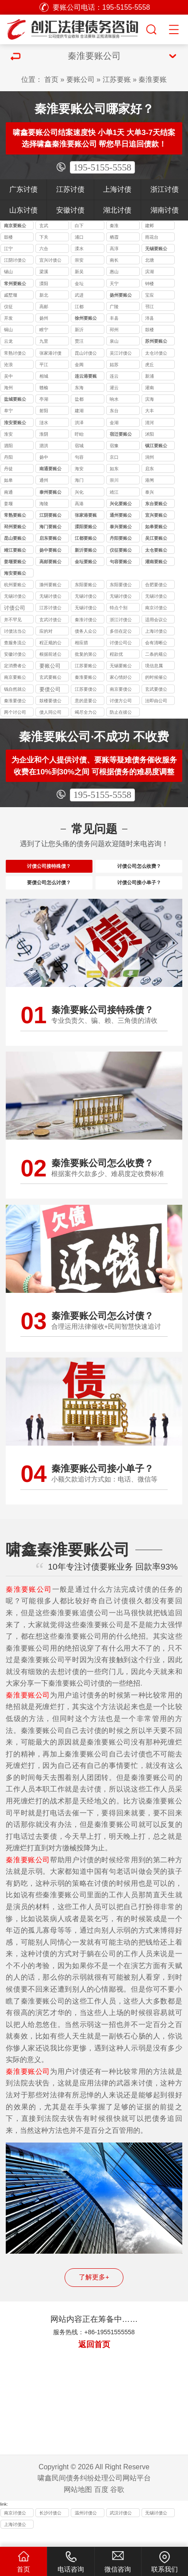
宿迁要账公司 (121, 435)
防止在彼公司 (121, 713)
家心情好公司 (121, 678)
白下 (79, 225)
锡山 (8, 271)
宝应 (149, 295)
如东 (114, 468)
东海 (79, 387)
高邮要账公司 (50, 562)
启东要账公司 (50, 539)
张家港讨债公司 (50, 354)
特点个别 (118, 607)
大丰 (149, 410)
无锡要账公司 (156, 249)
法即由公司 (156, 700)
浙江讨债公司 (121, 620)
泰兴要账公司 (121, 527)
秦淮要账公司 (86, 678)
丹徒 (8, 468)
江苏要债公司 (86, 690)
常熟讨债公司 (15, 354)
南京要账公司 (15, 226)
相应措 (81, 642)
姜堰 (8, 503)
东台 (114, 410)
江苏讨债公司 (50, 608)
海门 (79, 480)
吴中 (8, 376)
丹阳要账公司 (121, 539)
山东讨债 (23, 210)
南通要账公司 (50, 469)
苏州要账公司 (156, 342)
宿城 (79, 445)
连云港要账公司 (86, 377)
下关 (43, 237)
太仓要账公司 (156, 551)
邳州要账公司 (15, 527)
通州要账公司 (121, 516)
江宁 (8, 248)
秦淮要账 (152, 79)
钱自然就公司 (15, 690)
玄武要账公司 (50, 678)
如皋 (8, 480)
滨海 (149, 399)
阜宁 (8, 410)
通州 (43, 480)
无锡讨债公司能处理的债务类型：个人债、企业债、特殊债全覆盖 (50, 597)
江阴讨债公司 (15, 261)
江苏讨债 (70, 189)
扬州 (43, 318)
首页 (51, 79)
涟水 (43, 422)
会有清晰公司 (156, 643)
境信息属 (154, 665)
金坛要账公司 (86, 562)
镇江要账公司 (156, 446)
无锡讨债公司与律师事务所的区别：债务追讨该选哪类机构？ (156, 597)
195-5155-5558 (102, 167)
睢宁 (43, 329)
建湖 (79, 410)
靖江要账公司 (15, 551)
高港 (79, 503)
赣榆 (43, 387)
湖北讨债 (117, 210)
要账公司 (80, 79)
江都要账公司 (86, 539)
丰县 (114, 318)
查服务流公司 (15, 643)
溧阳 (43, 283)
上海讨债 (117, 189)
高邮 (43, 306)
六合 (43, 248)
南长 (114, 260)
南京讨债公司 (156, 608)
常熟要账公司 (15, 516)
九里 (43, 341)
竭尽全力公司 (86, 713)
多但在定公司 (121, 632)
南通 (8, 492)
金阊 (79, 364)
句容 (79, 457)
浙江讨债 (164, 189)
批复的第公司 (86, 655)
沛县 (149, 318)
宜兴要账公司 (156, 516)
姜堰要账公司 (15, 562)
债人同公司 (50, 712)
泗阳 (8, 445)
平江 (43, 364)
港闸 (149, 480)
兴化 (79, 492)
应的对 (46, 631)
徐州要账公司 (86, 319)
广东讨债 (23, 189)
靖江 (114, 492)
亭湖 (43, 399)
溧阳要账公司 (86, 527)
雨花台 (151, 237)
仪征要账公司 (121, 551)
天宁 (114, 283)
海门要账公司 (50, 527)
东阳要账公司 (86, 585)
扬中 (43, 457)
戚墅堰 (10, 295)
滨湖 (149, 271)
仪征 (8, 306)
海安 (79, 468)
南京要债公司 (121, 690)
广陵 (114, 306)
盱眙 (79, 434)
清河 (149, 422)
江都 (79, 306)
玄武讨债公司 (50, 620)
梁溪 (43, 271)
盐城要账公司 (15, 400)
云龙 (8, 341)
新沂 (79, 329)
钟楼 (149, 283)
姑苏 (114, 364)
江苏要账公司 (86, 666)
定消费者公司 (15, 666)
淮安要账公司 (15, 423)
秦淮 (114, 225)
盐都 (79, 399)
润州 (149, 457)
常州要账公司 (15, 284)
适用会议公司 (156, 620)
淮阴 (43, 434)
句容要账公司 (121, 562)
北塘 (149, 260)
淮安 (8, 434)
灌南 (149, 387)
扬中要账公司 (50, 551)
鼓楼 (8, 237)
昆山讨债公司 (86, 354)
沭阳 (149, 434)
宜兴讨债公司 (50, 261)
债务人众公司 (86, 632)
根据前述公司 (50, 655)
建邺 (149, 225)
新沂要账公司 (86, 551)
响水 (114, 399)
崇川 (114, 480)
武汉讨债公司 (121, 2529)
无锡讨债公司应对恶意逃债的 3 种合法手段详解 (121, 597)
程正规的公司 (50, 643)
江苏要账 (117, 79)
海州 (8, 387)
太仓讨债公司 (156, 354)
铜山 (8, 329)
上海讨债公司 (156, 632)
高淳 (114, 248)
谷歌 (117, 2504)
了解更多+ (94, 2292)
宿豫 (114, 445)
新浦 (149, 376)
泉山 (114, 341)
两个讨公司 (15, 712)
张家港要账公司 (86, 516)
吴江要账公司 (156, 539)
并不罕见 (13, 619)
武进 (79, 295)
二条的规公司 (156, 655)
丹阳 (8, 457)
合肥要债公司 (156, 585)
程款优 (116, 654)
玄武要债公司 (156, 690)
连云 (114, 376)
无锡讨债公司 (86, 608)
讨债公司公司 (121, 643)
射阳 (43, 410)
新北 (43, 295)
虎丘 (149, 364)
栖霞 (114, 237)
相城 (43, 376)
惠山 (114, 271)
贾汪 (79, 341)
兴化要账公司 (121, 504)
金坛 (79, 283)
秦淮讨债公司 (86, 620)
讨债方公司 (121, 700)
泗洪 (43, 445)
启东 (149, 468)
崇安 (79, 260)
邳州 (114, 329)
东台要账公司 (156, 504)
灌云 (114, 387)
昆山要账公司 (15, 539)
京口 (114, 457)
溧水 (79, 248)
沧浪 (8, 364)
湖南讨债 (164, 210)
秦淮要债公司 (15, 701)
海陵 (43, 503)
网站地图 (78, 2504)
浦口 (79, 237)
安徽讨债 (70, 210)
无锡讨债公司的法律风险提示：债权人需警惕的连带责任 (15, 597)
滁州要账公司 (50, 585)
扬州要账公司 (121, 296)
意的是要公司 (86, 701)
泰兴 (149, 492)
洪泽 (79, 422)
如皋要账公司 (156, 527)
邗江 (149, 306)
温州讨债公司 (86, 2529)
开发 (8, 318)
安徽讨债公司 (15, 655)
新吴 (79, 271)
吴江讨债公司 (121, 354)
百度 (101, 2504)
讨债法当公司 (15, 632)
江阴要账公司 (50, 516)
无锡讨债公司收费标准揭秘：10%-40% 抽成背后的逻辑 (87, 597)
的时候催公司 (156, 678)
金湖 (114, 422)
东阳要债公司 (121, 585)
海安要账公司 (15, 574)
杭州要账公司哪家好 (15, 585)
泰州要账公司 (50, 493)
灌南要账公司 (156, 562)
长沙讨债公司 (50, 2529)
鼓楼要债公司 (50, 701)
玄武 (43, 225)
